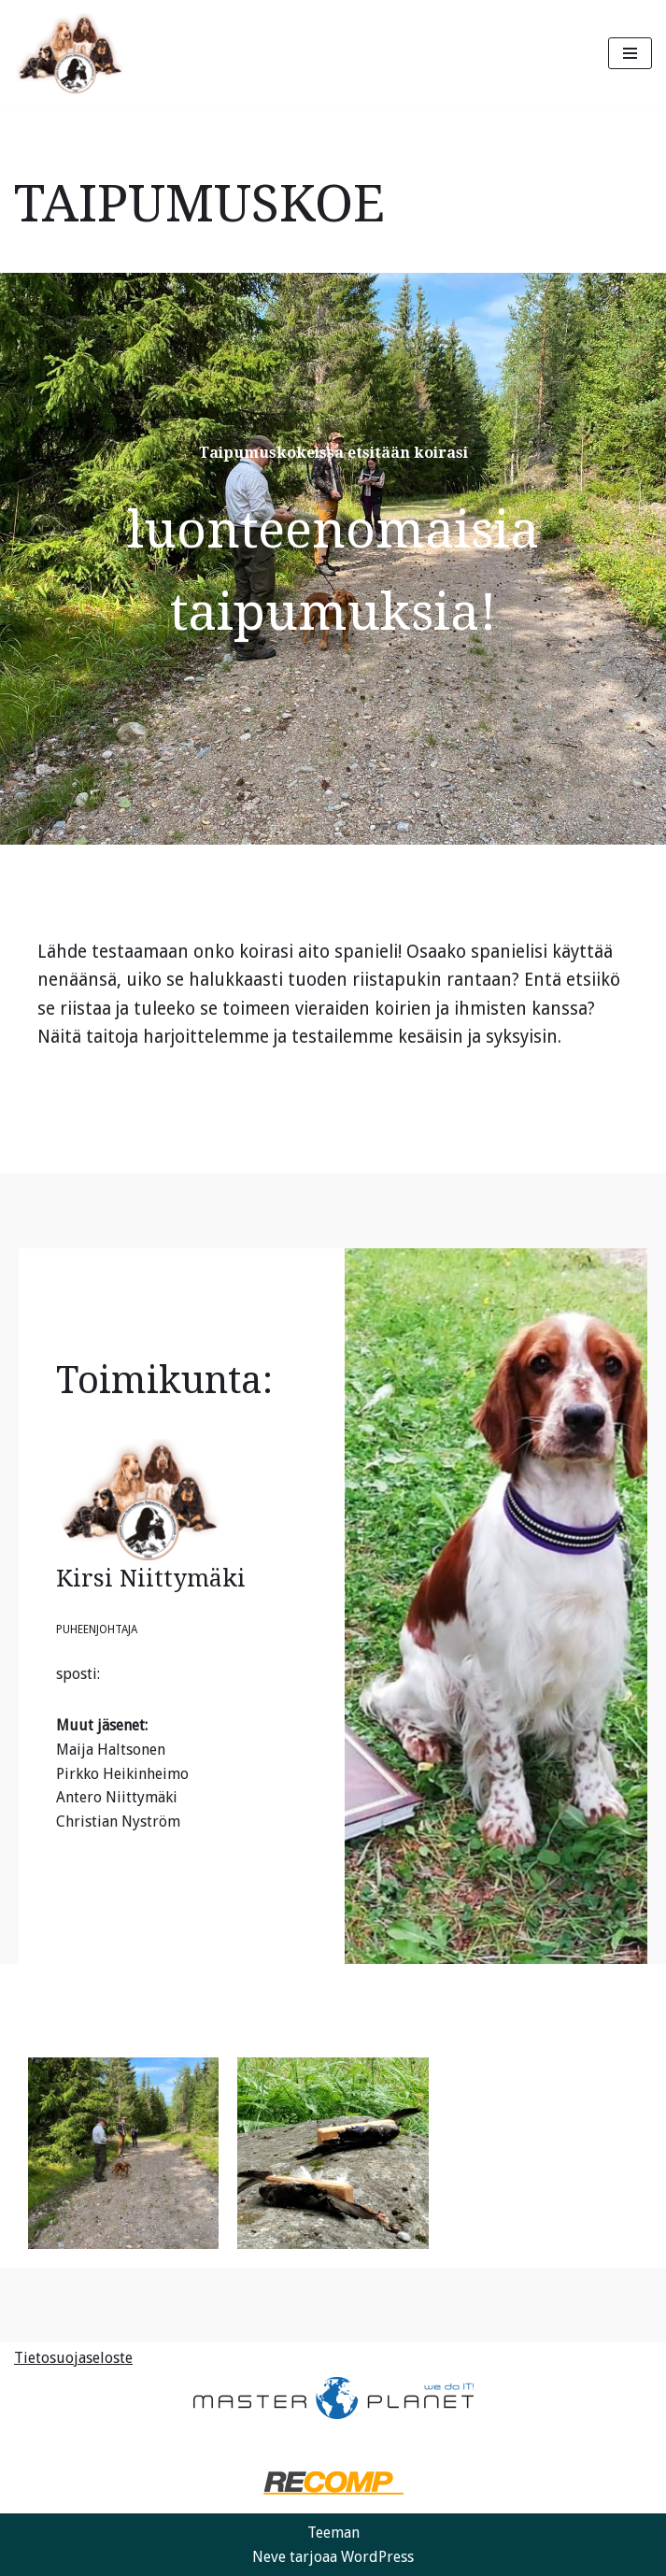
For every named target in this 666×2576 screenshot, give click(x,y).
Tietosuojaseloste (73, 2358)
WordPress (377, 2557)
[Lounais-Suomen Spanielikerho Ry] (70, 53)
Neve (269, 2557)
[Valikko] (630, 53)
